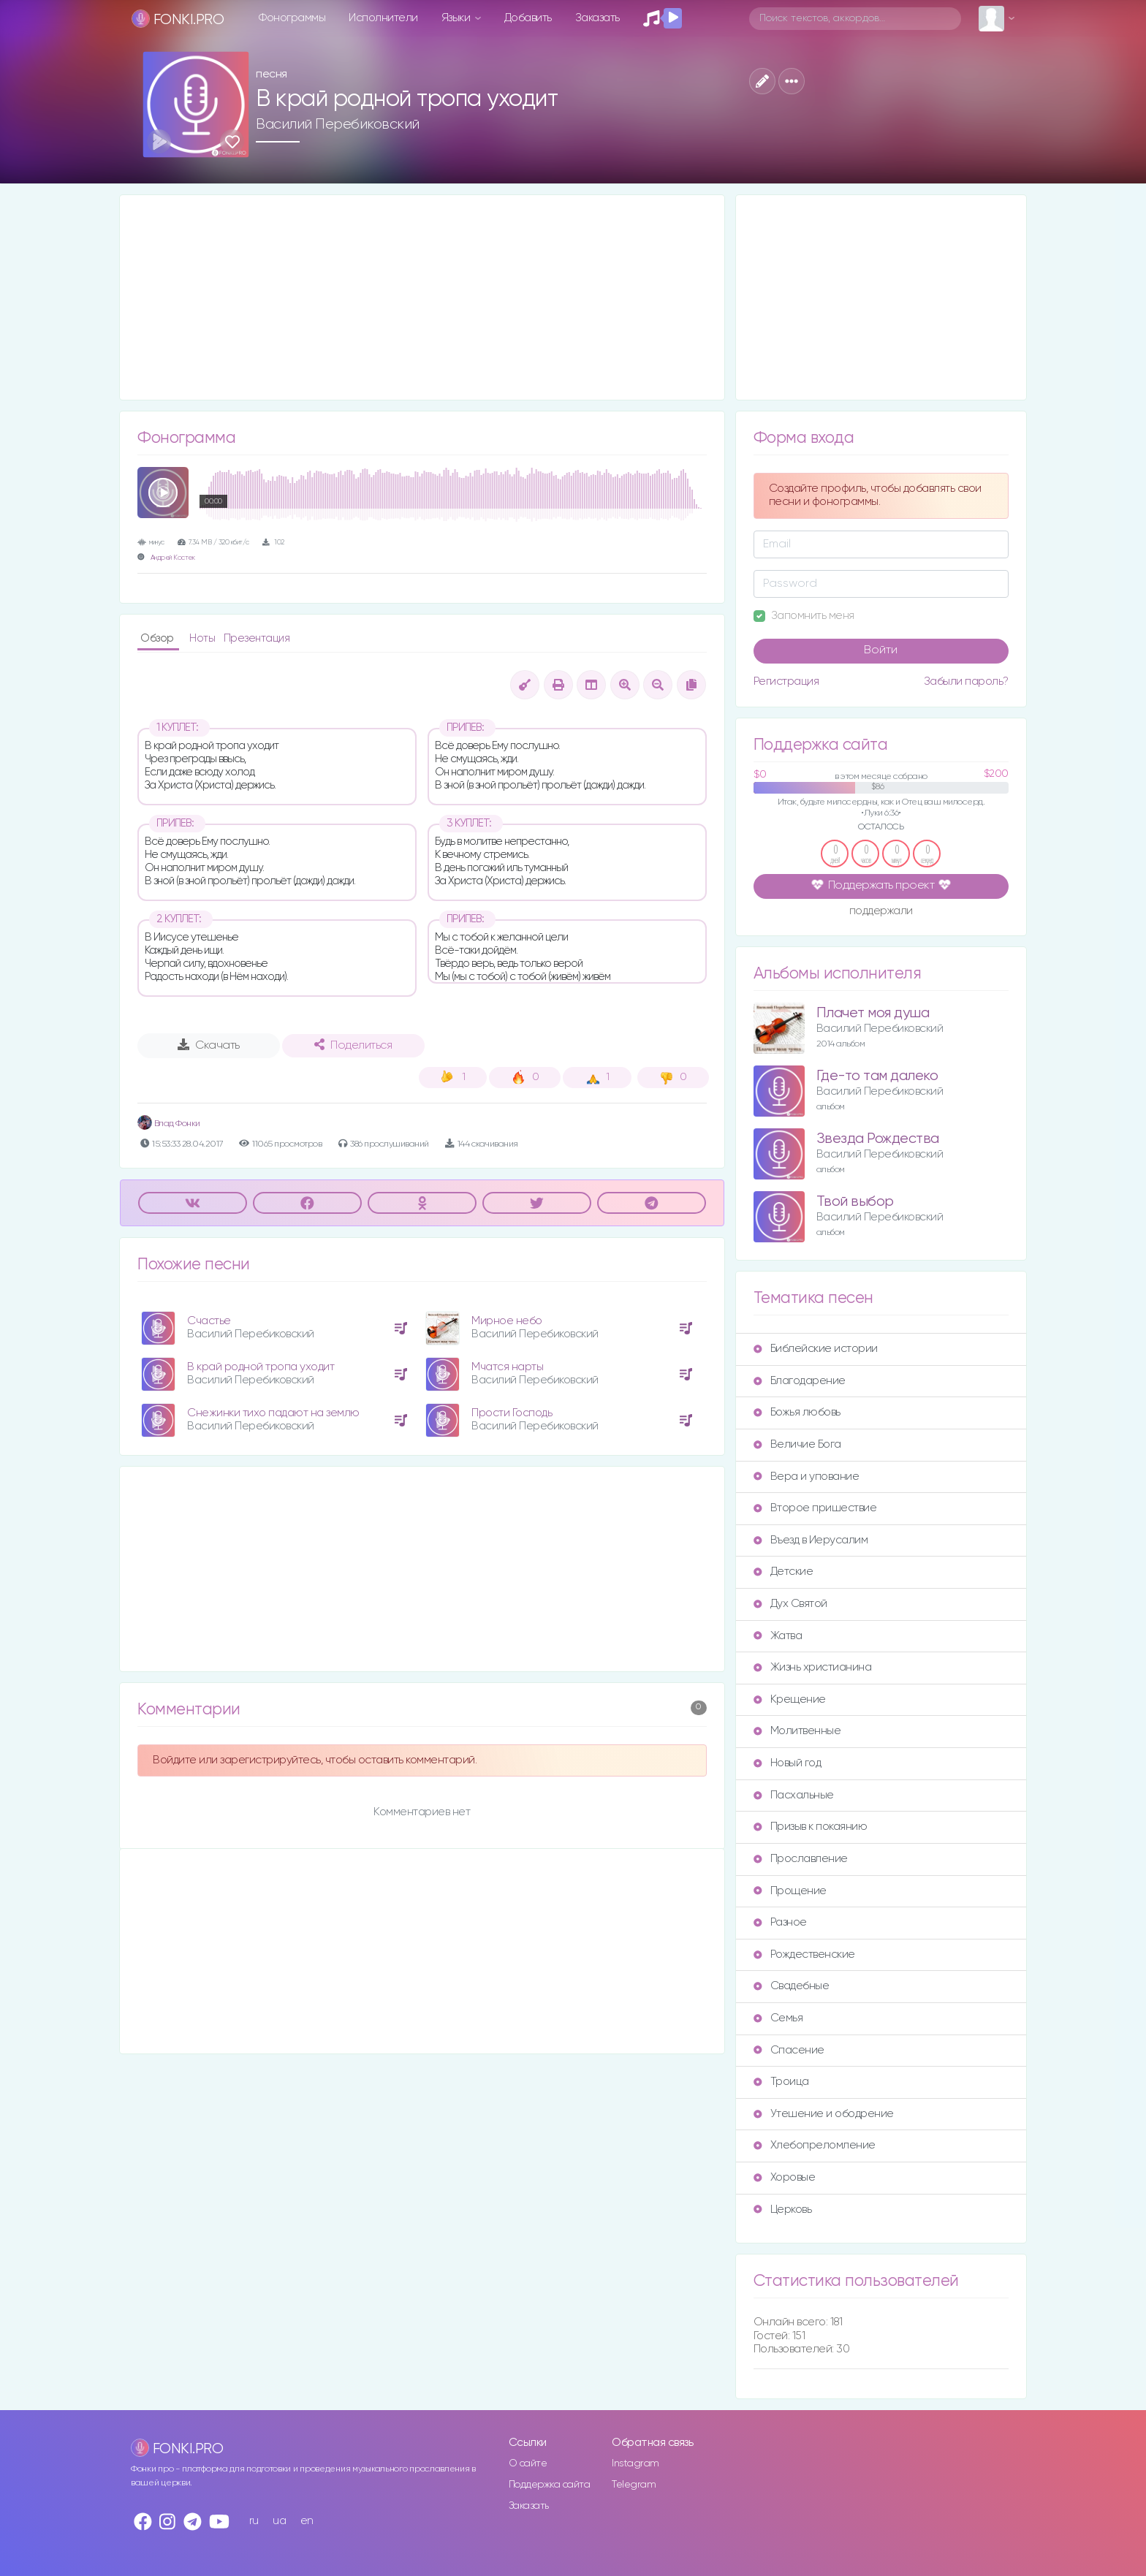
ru (254, 2520)
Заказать (597, 17)
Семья (778, 2018)
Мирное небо (506, 1320)
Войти (881, 650)
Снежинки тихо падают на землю (273, 1412)
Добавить (528, 17)
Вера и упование (807, 1476)
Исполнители (383, 17)
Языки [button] (457, 17)
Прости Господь (511, 1412)
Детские (783, 1571)
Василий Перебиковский (338, 124)
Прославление (801, 1858)
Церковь (783, 2209)
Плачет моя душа (873, 1013)
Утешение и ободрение (824, 2113)
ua (279, 2520)
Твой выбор (855, 1201)
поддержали (881, 912)
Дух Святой (790, 1603)
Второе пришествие (815, 1507)
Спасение (789, 2050)
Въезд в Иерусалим (811, 1540)
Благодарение (800, 1380)
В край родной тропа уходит (260, 1366)
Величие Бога (797, 1444)
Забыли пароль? (966, 681)
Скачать (209, 1045)
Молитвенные (797, 1730)
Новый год (787, 1763)
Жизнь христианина (813, 1667)
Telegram (634, 2485)
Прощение (790, 1890)
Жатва (778, 1635)
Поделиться (353, 1045)
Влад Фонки (168, 1123)
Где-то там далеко (877, 1076)
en (307, 2520)
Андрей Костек (173, 558)
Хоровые (785, 2177)
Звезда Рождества (877, 1139)
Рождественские (804, 1954)
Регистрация (786, 681)
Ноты (203, 638)
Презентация (257, 638)
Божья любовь (797, 1412)
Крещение (790, 1699)
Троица (781, 2081)
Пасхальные (794, 1795)
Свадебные (792, 1985)
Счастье (209, 1320)
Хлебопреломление (815, 2145)
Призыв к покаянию (811, 1826)
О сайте (528, 2463)
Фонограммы (292, 17)
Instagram (635, 2463)
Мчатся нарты (507, 1366)
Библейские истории (816, 1348)
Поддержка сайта (550, 2485)
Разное (780, 1922)
